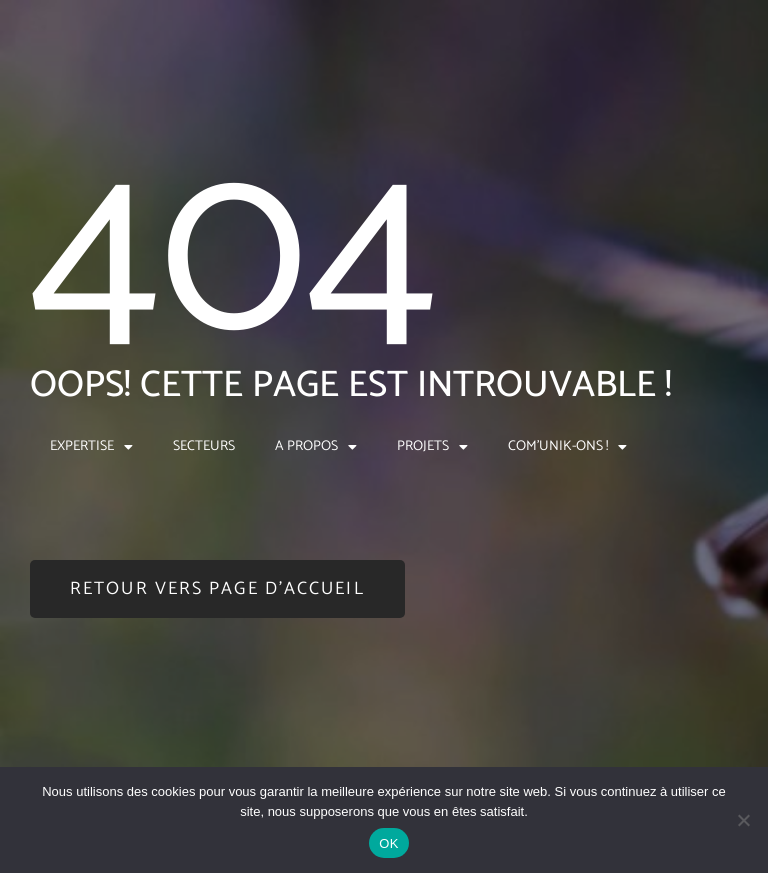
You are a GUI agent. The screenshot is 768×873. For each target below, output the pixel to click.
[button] (217, 589)
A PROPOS (316, 447)
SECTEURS (204, 446)
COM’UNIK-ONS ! (567, 447)
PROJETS (432, 447)
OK (388, 843)
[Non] (743, 820)
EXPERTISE (91, 447)
